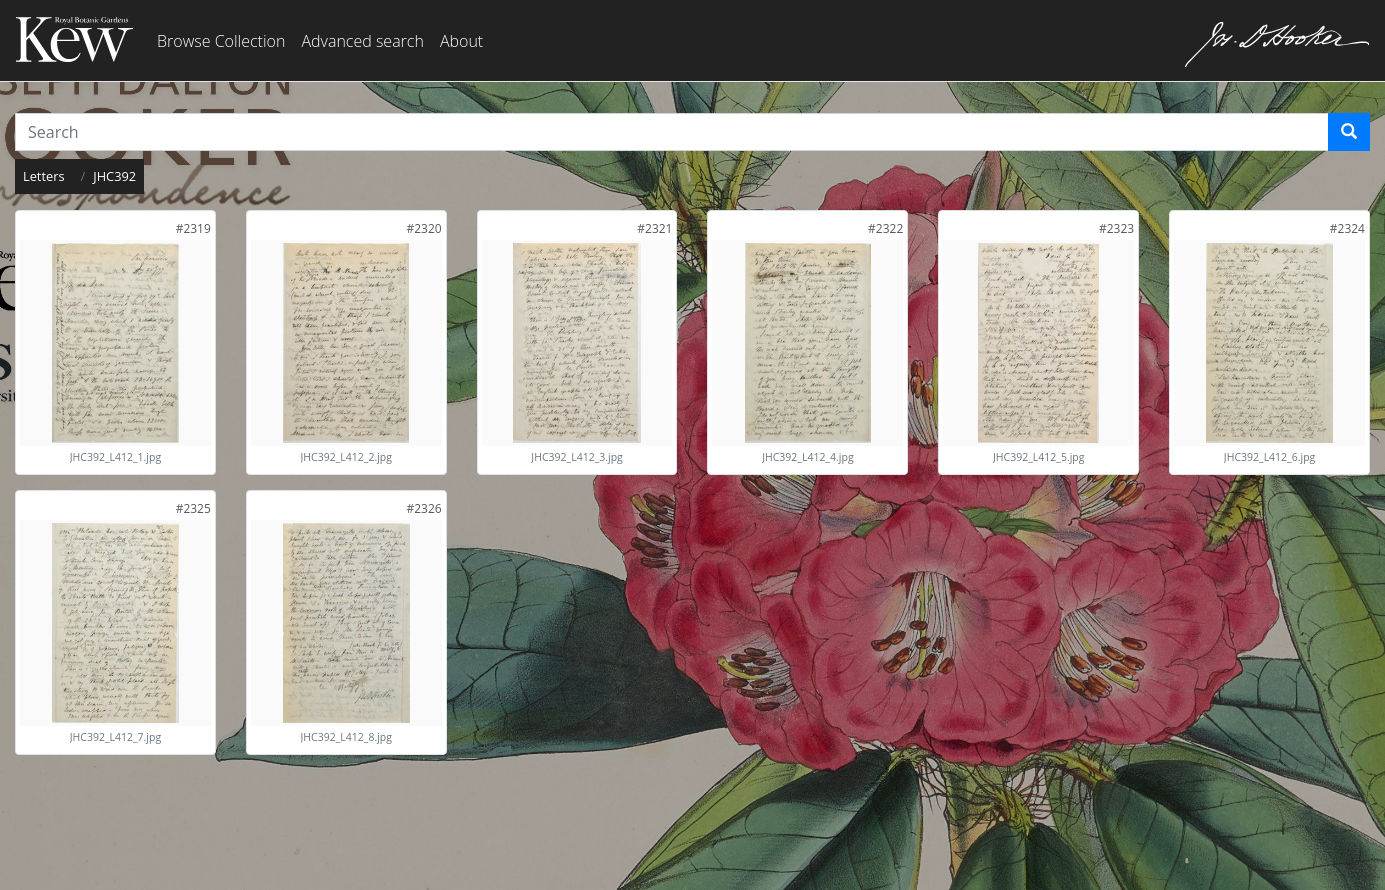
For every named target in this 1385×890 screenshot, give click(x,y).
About (461, 41)
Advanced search (362, 41)
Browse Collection (221, 41)
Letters (44, 176)
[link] (193, 228)
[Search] (1349, 132)
